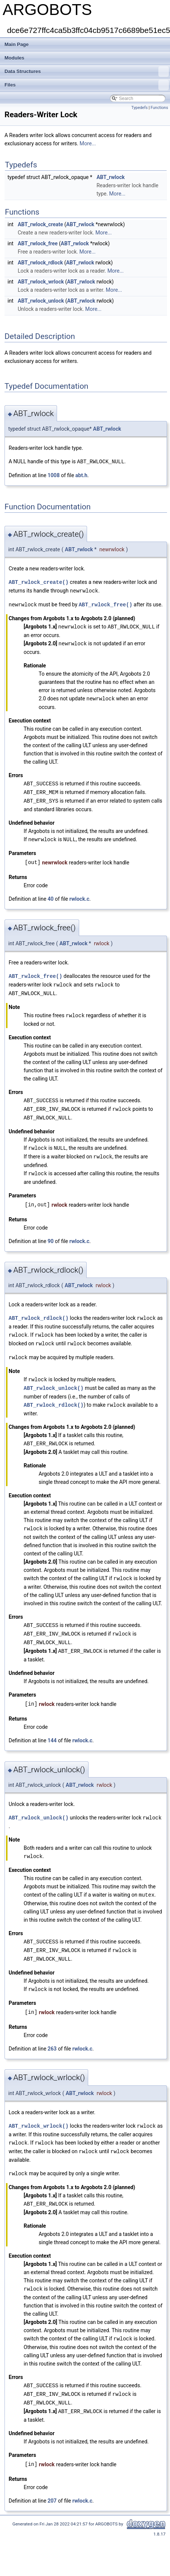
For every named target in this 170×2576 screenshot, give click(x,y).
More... (88, 143)
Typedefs (139, 107)
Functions (159, 107)
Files (87, 85)
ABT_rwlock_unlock (41, 301)
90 (51, 1233)
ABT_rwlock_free (37, 243)
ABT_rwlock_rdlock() (39, 1309)
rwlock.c (79, 895)
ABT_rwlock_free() (105, 603)
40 (51, 895)
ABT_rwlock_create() (39, 581)
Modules (14, 58)
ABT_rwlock (110, 177)
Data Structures (87, 71)
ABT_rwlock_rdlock (40, 263)
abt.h (81, 475)
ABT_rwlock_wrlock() (39, 2109)
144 (52, 1727)
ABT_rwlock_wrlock (41, 282)
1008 (54, 475)
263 (52, 2033)
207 (52, 2481)
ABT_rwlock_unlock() (54, 1378)
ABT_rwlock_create (40, 224)
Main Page (17, 44)
